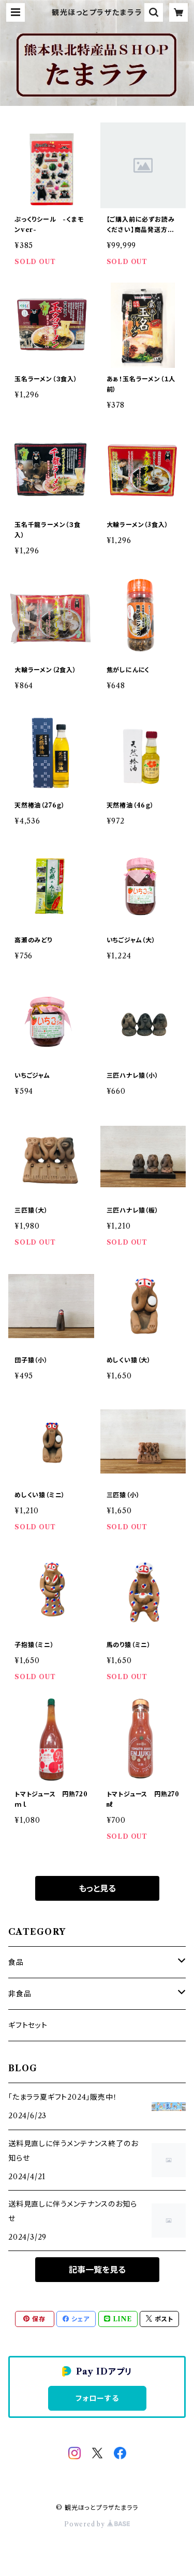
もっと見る (97, 1888)
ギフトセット (28, 2025)
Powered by (97, 2524)
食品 (16, 1962)
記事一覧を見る (97, 2269)
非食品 (19, 1993)
